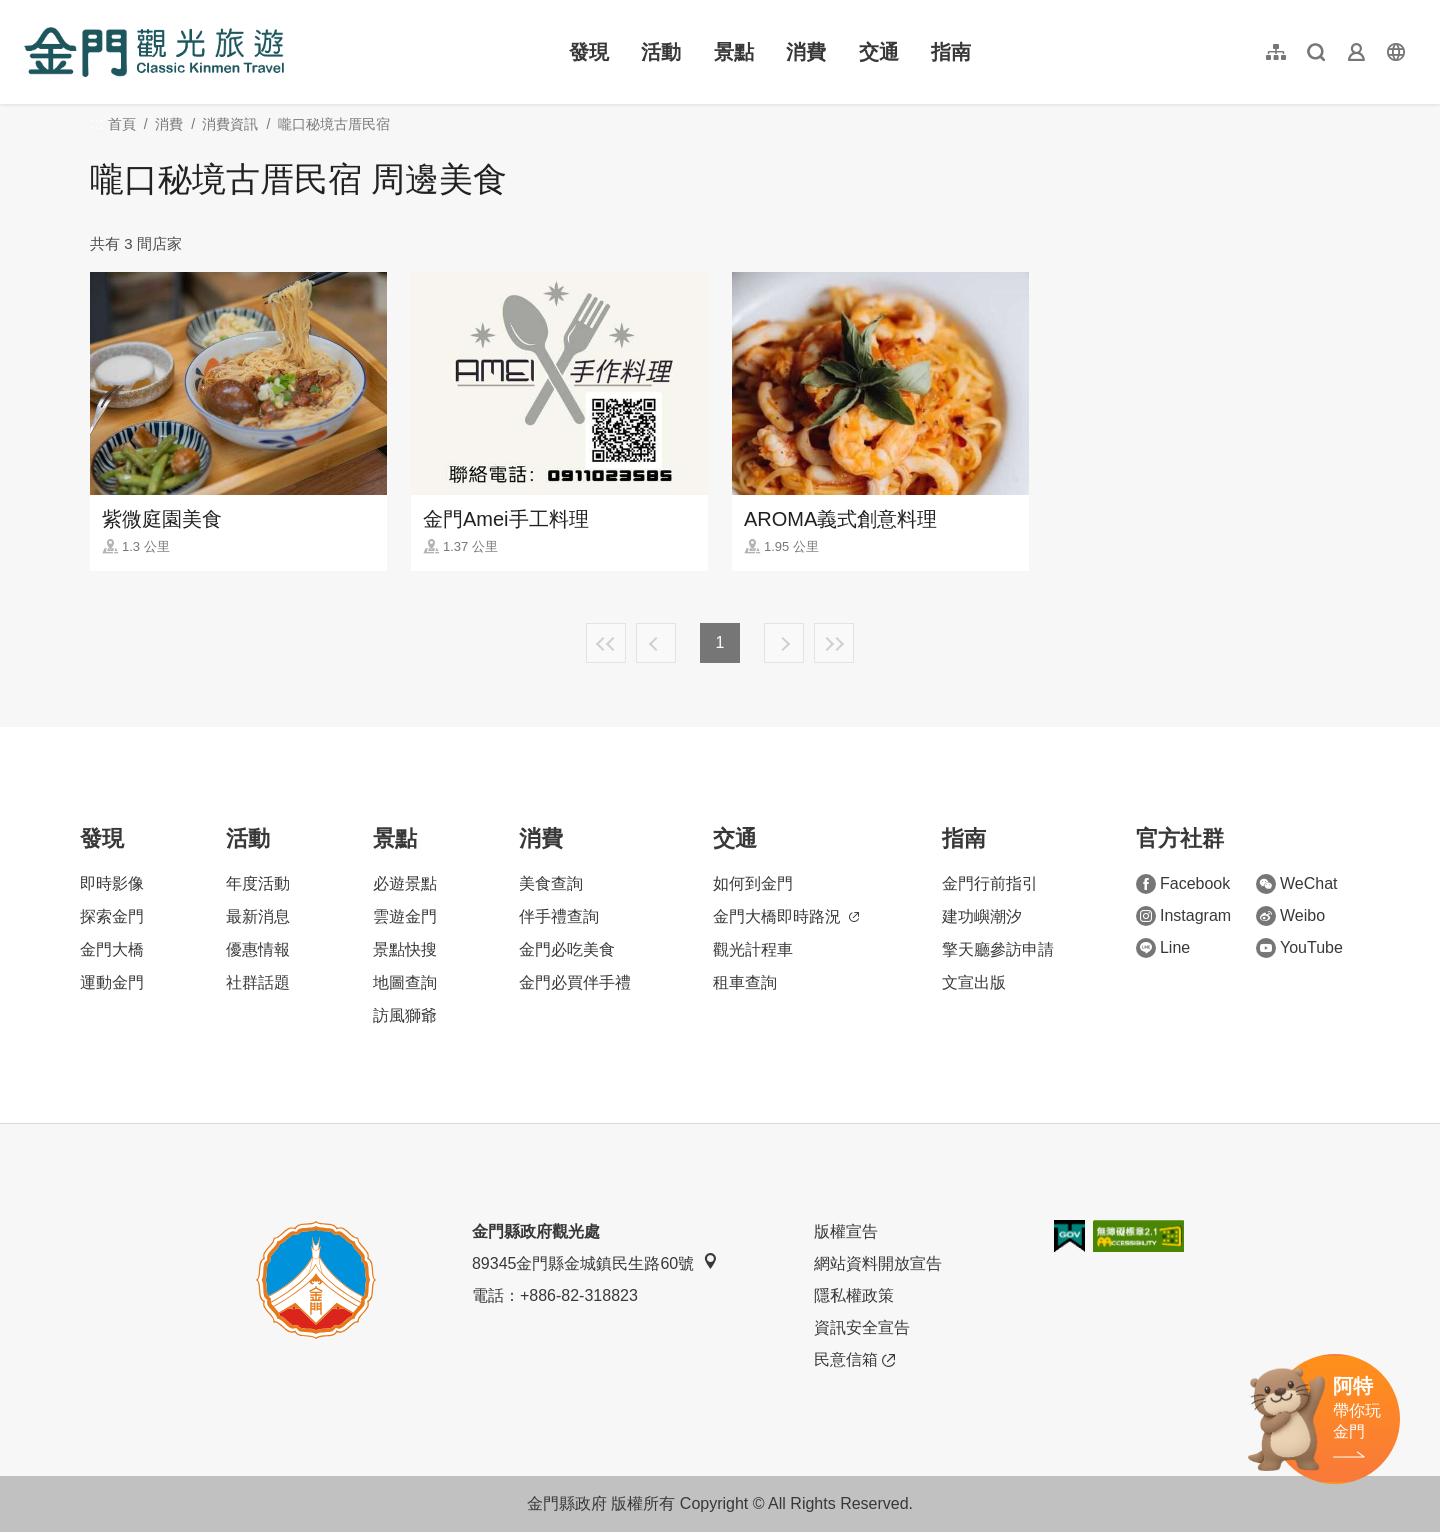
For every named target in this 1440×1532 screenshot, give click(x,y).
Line (1163, 948)
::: (30, 11)
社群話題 (258, 982)
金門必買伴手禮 (575, 982)
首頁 (122, 124)
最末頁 (834, 643)
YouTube (1299, 948)
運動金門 (112, 982)
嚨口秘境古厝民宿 (334, 124)
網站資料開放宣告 (878, 1263)
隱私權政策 (854, 1295)
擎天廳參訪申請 (998, 949)
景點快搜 (405, 949)
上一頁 (656, 643)
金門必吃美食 (567, 949)
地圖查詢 (405, 982)
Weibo (1290, 916)
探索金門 (112, 916)
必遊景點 (405, 883)
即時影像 (112, 883)
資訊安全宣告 (862, 1327)
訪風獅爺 (405, 1015)
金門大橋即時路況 (786, 916)
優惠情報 (258, 949)
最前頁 (606, 643)
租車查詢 (745, 982)
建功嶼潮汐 (982, 916)
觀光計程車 (753, 949)
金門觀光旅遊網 (154, 52)
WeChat (1297, 884)
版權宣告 (846, 1231)
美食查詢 (551, 883)
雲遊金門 (405, 916)
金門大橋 (112, 949)
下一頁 (784, 643)
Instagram (1183, 916)
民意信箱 (854, 1360)
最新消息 (258, 916)
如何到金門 (753, 883)
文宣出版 (974, 982)
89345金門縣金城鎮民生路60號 (595, 1262)
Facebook (1183, 884)
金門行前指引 (990, 883)
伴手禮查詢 (559, 916)
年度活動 (258, 883)
